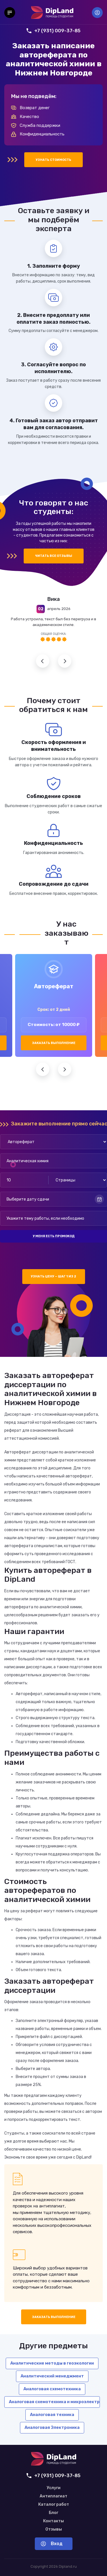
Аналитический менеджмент (52, 2376)
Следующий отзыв (64, 661)
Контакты (53, 2521)
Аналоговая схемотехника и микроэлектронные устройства (54, 2401)
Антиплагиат (53, 2496)
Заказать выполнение (53, 1043)
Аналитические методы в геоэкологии (52, 2363)
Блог (53, 2513)
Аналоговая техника (52, 2414)
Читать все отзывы (53, 556)
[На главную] (52, 12)
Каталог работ (53, 2504)
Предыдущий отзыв (42, 661)
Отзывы (53, 2529)
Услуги (53, 2488)
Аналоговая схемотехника (52, 2388)
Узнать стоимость (53, 160)
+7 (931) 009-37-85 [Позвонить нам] (53, 30)
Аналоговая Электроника (52, 2427)
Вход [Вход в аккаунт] (97, 12)
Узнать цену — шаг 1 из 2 (53, 1276)
